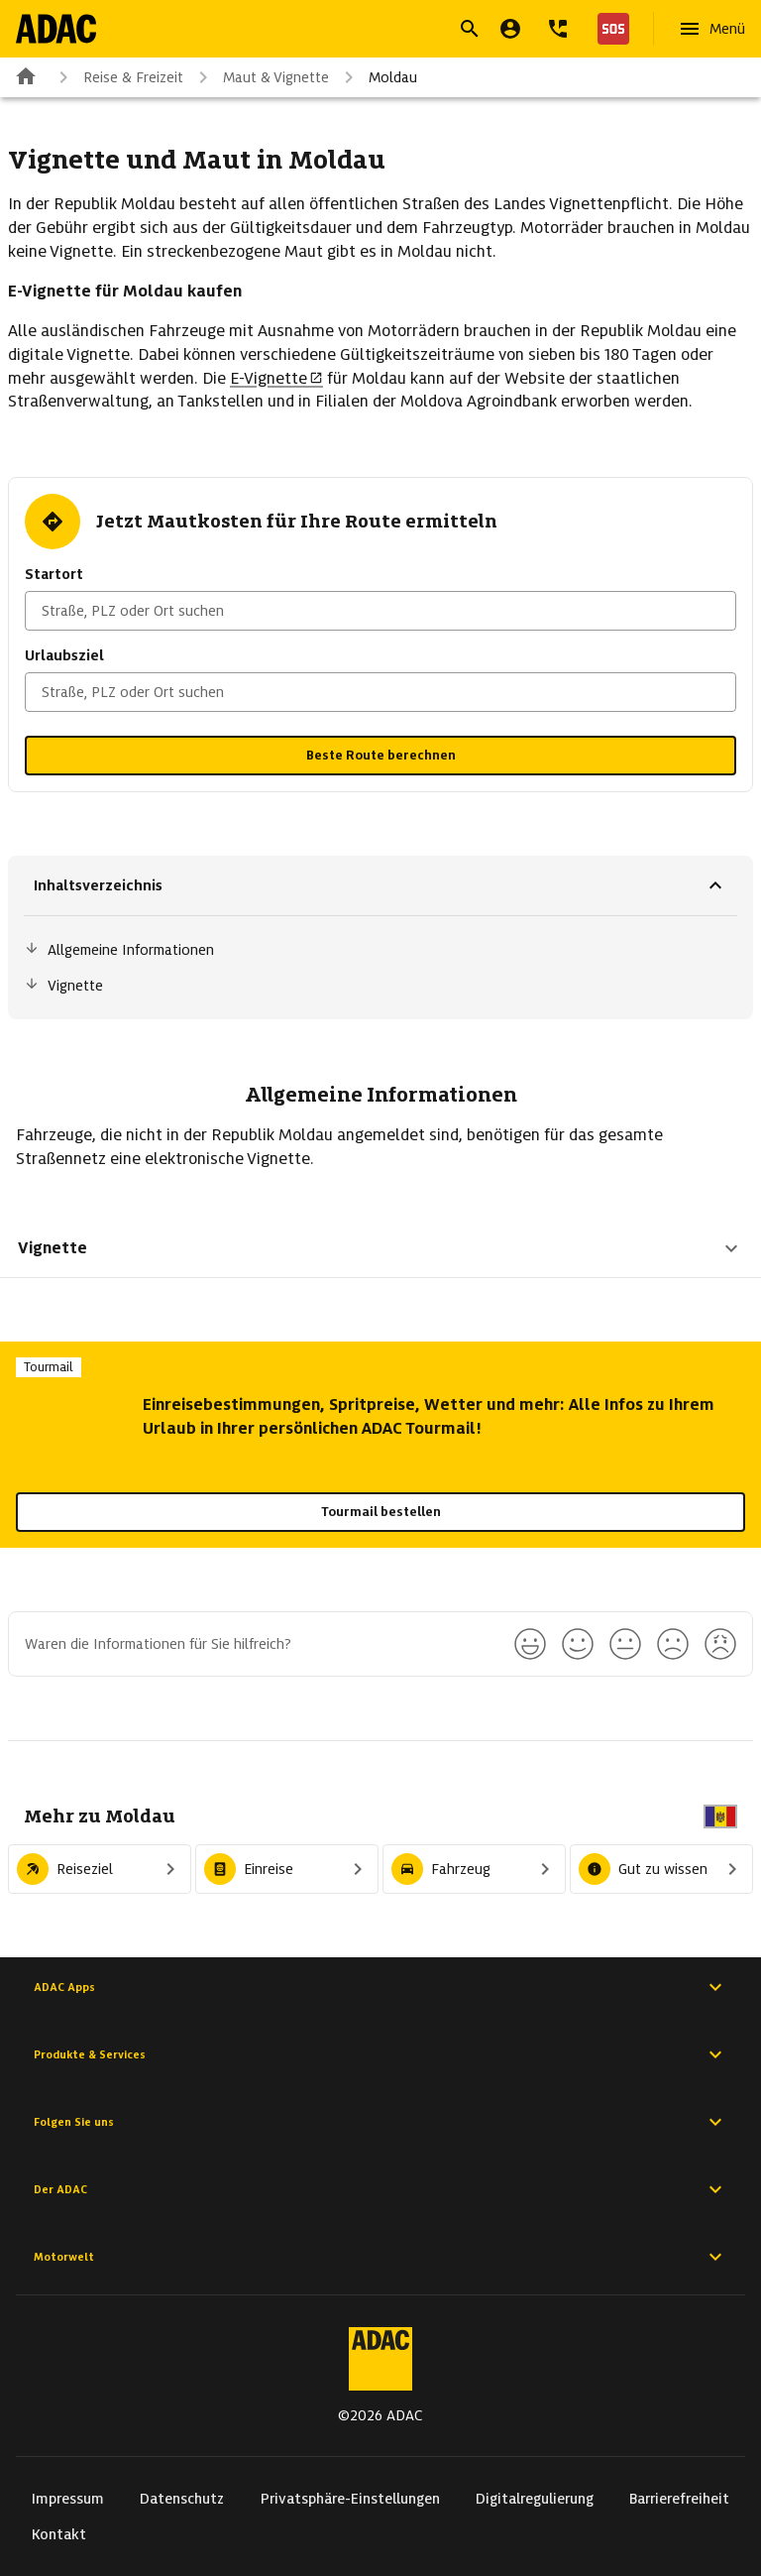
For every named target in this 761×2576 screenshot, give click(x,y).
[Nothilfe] (609, 29)
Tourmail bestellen (381, 1511)
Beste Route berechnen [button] (381, 755)
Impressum (68, 2499)
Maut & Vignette (260, 77)
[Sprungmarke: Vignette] (380, 985)
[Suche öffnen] (469, 29)
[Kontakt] (558, 29)
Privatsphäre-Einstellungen (350, 2499)
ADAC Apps (380, 1987)
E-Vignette (276, 378)
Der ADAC (380, 2189)
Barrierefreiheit (679, 2499)
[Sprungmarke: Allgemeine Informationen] (380, 950)
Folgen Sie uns (380, 2122)
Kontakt (59, 2534)
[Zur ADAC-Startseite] (56, 29)
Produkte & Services (380, 2054)
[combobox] (380, 611)
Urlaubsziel (64, 655)
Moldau (377, 77)
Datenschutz (182, 2499)
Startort (54, 574)
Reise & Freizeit (117, 77)
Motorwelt (380, 2257)
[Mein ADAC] (510, 29)
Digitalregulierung (535, 2499)
